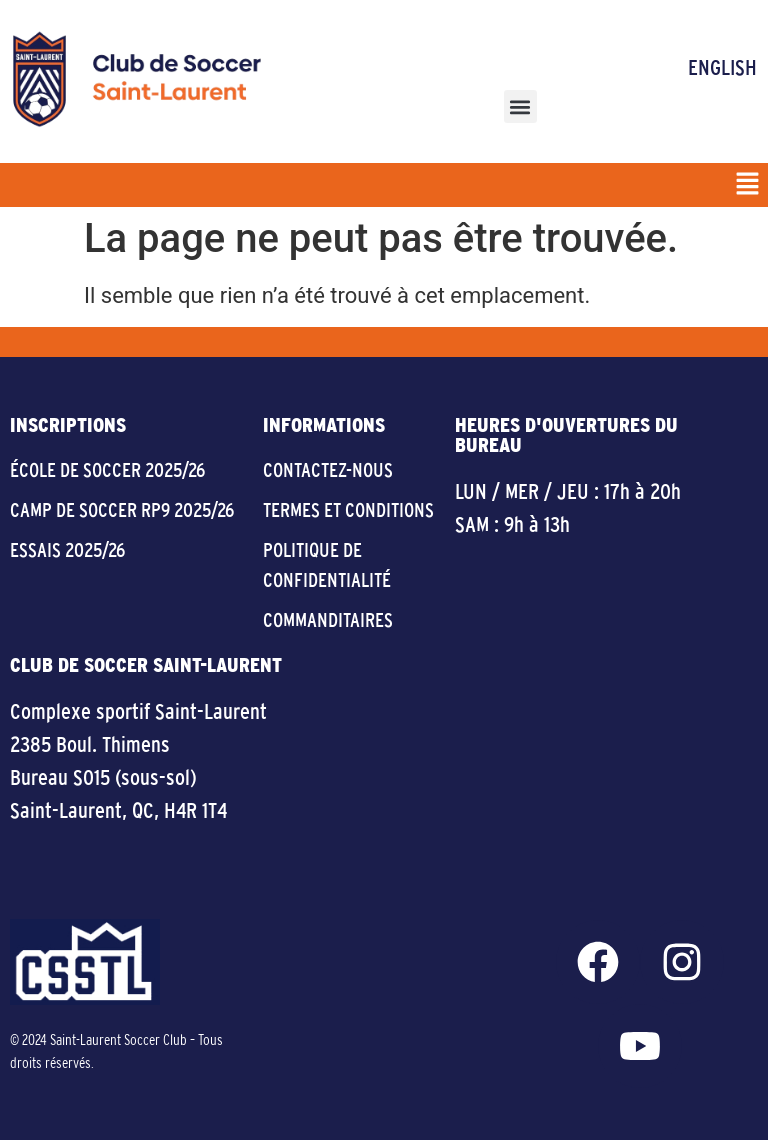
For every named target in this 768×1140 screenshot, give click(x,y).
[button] (520, 106)
